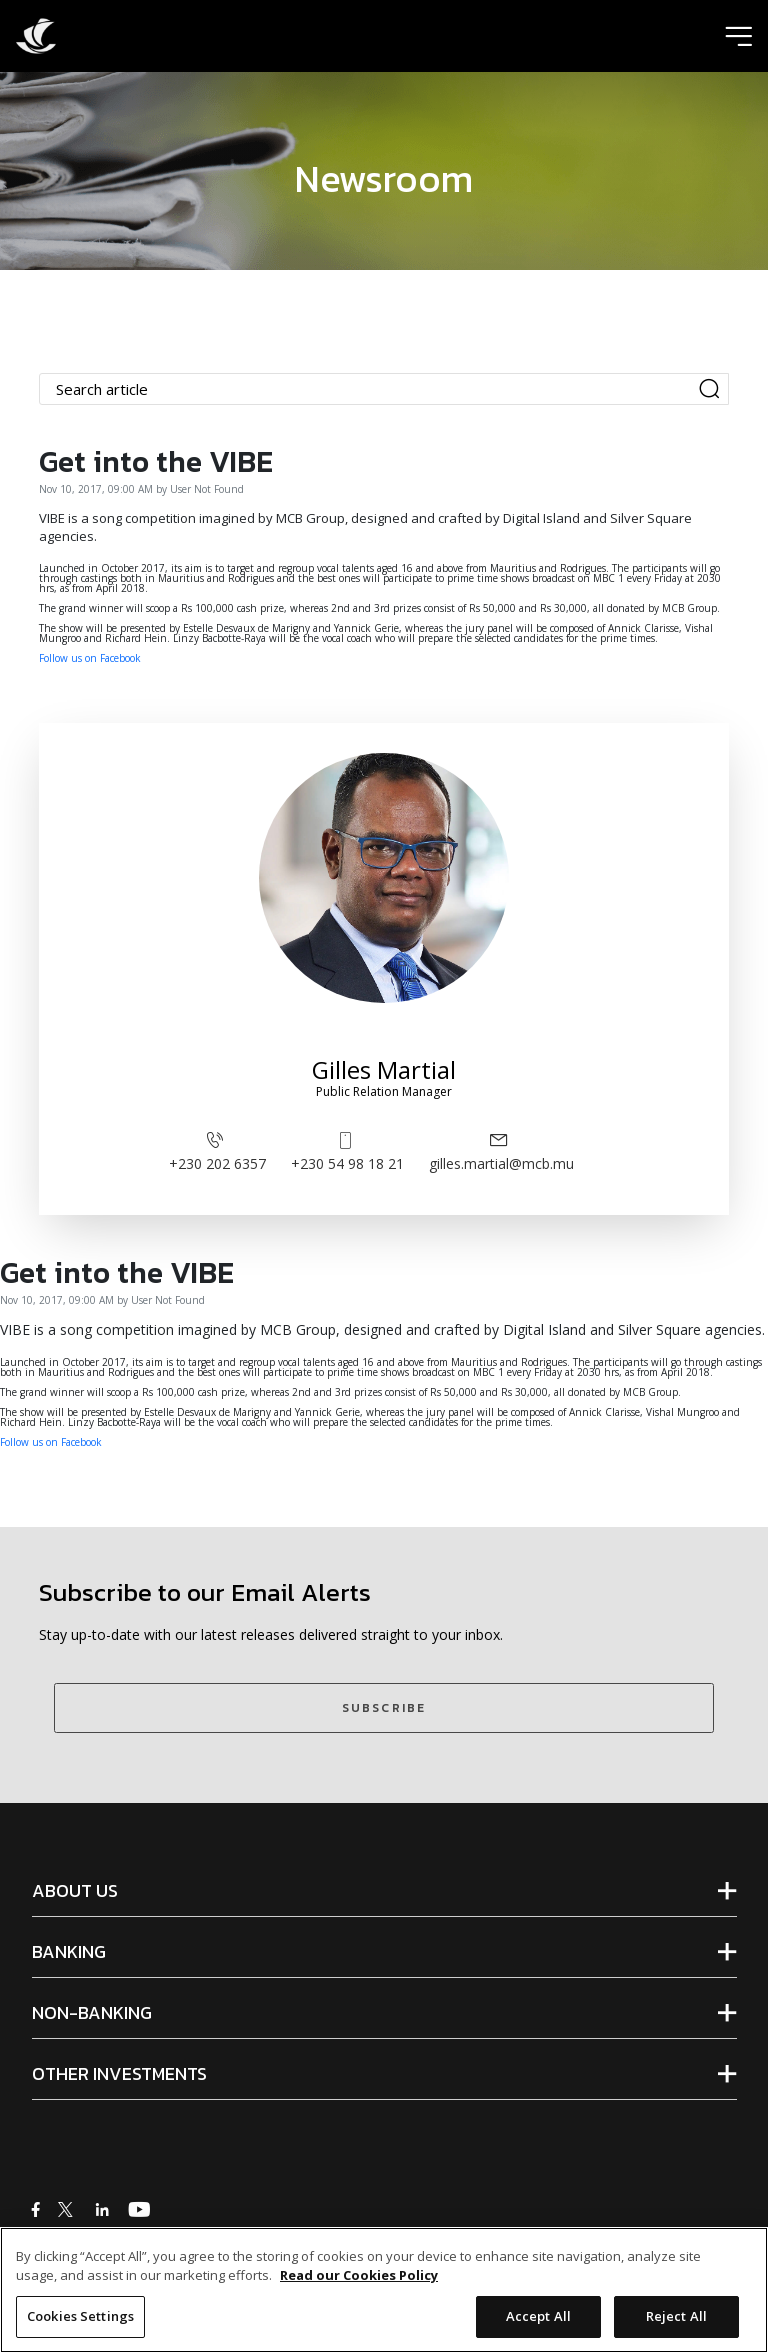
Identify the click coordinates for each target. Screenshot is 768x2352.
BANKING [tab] (69, 1952)
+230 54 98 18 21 (347, 1150)
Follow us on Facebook (90, 658)
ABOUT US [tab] (75, 1891)
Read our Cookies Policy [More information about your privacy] (359, 2290)
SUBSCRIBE (384, 1708)
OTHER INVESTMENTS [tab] (119, 2074)
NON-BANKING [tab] (92, 2013)
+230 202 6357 (217, 1150)
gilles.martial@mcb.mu (501, 1150)
